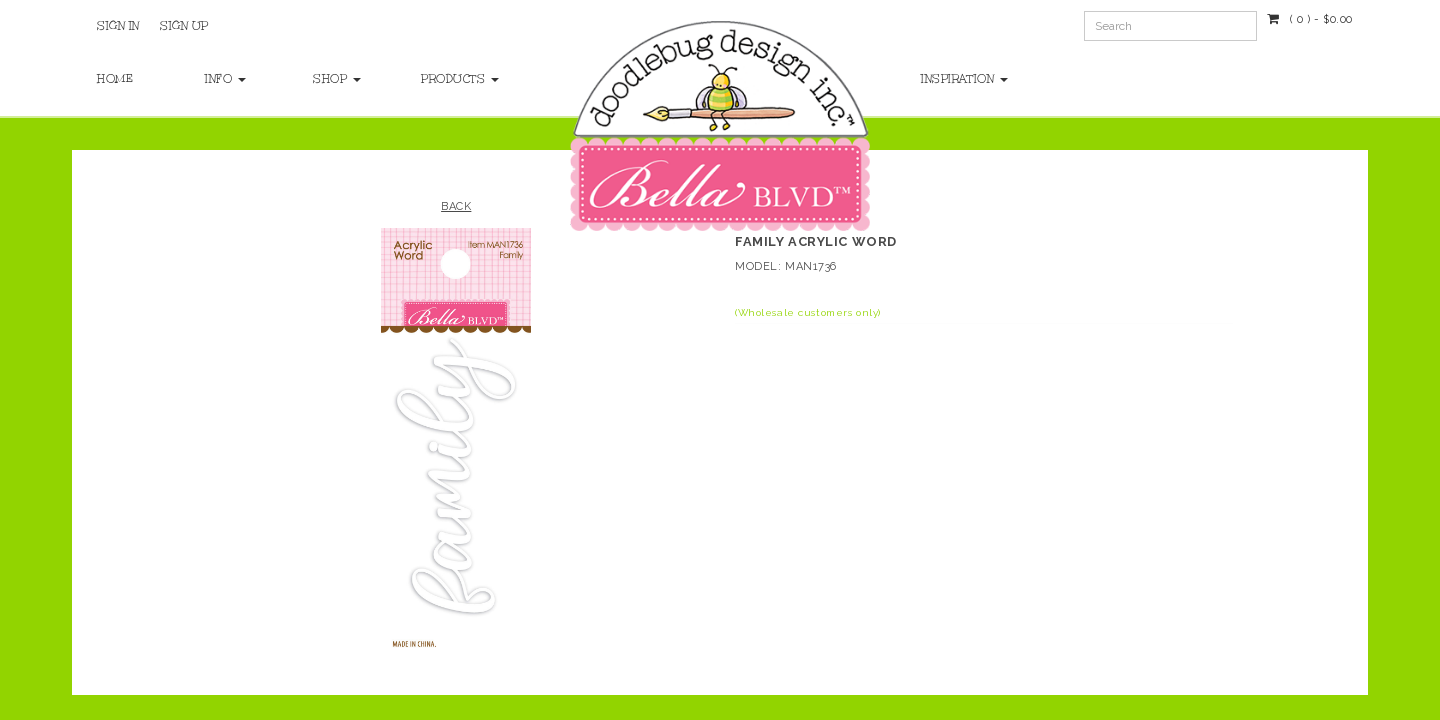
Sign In (118, 26)
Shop (337, 79)
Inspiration (964, 79)
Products (455, 79)
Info (225, 79)
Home (115, 79)
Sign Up (184, 26)
